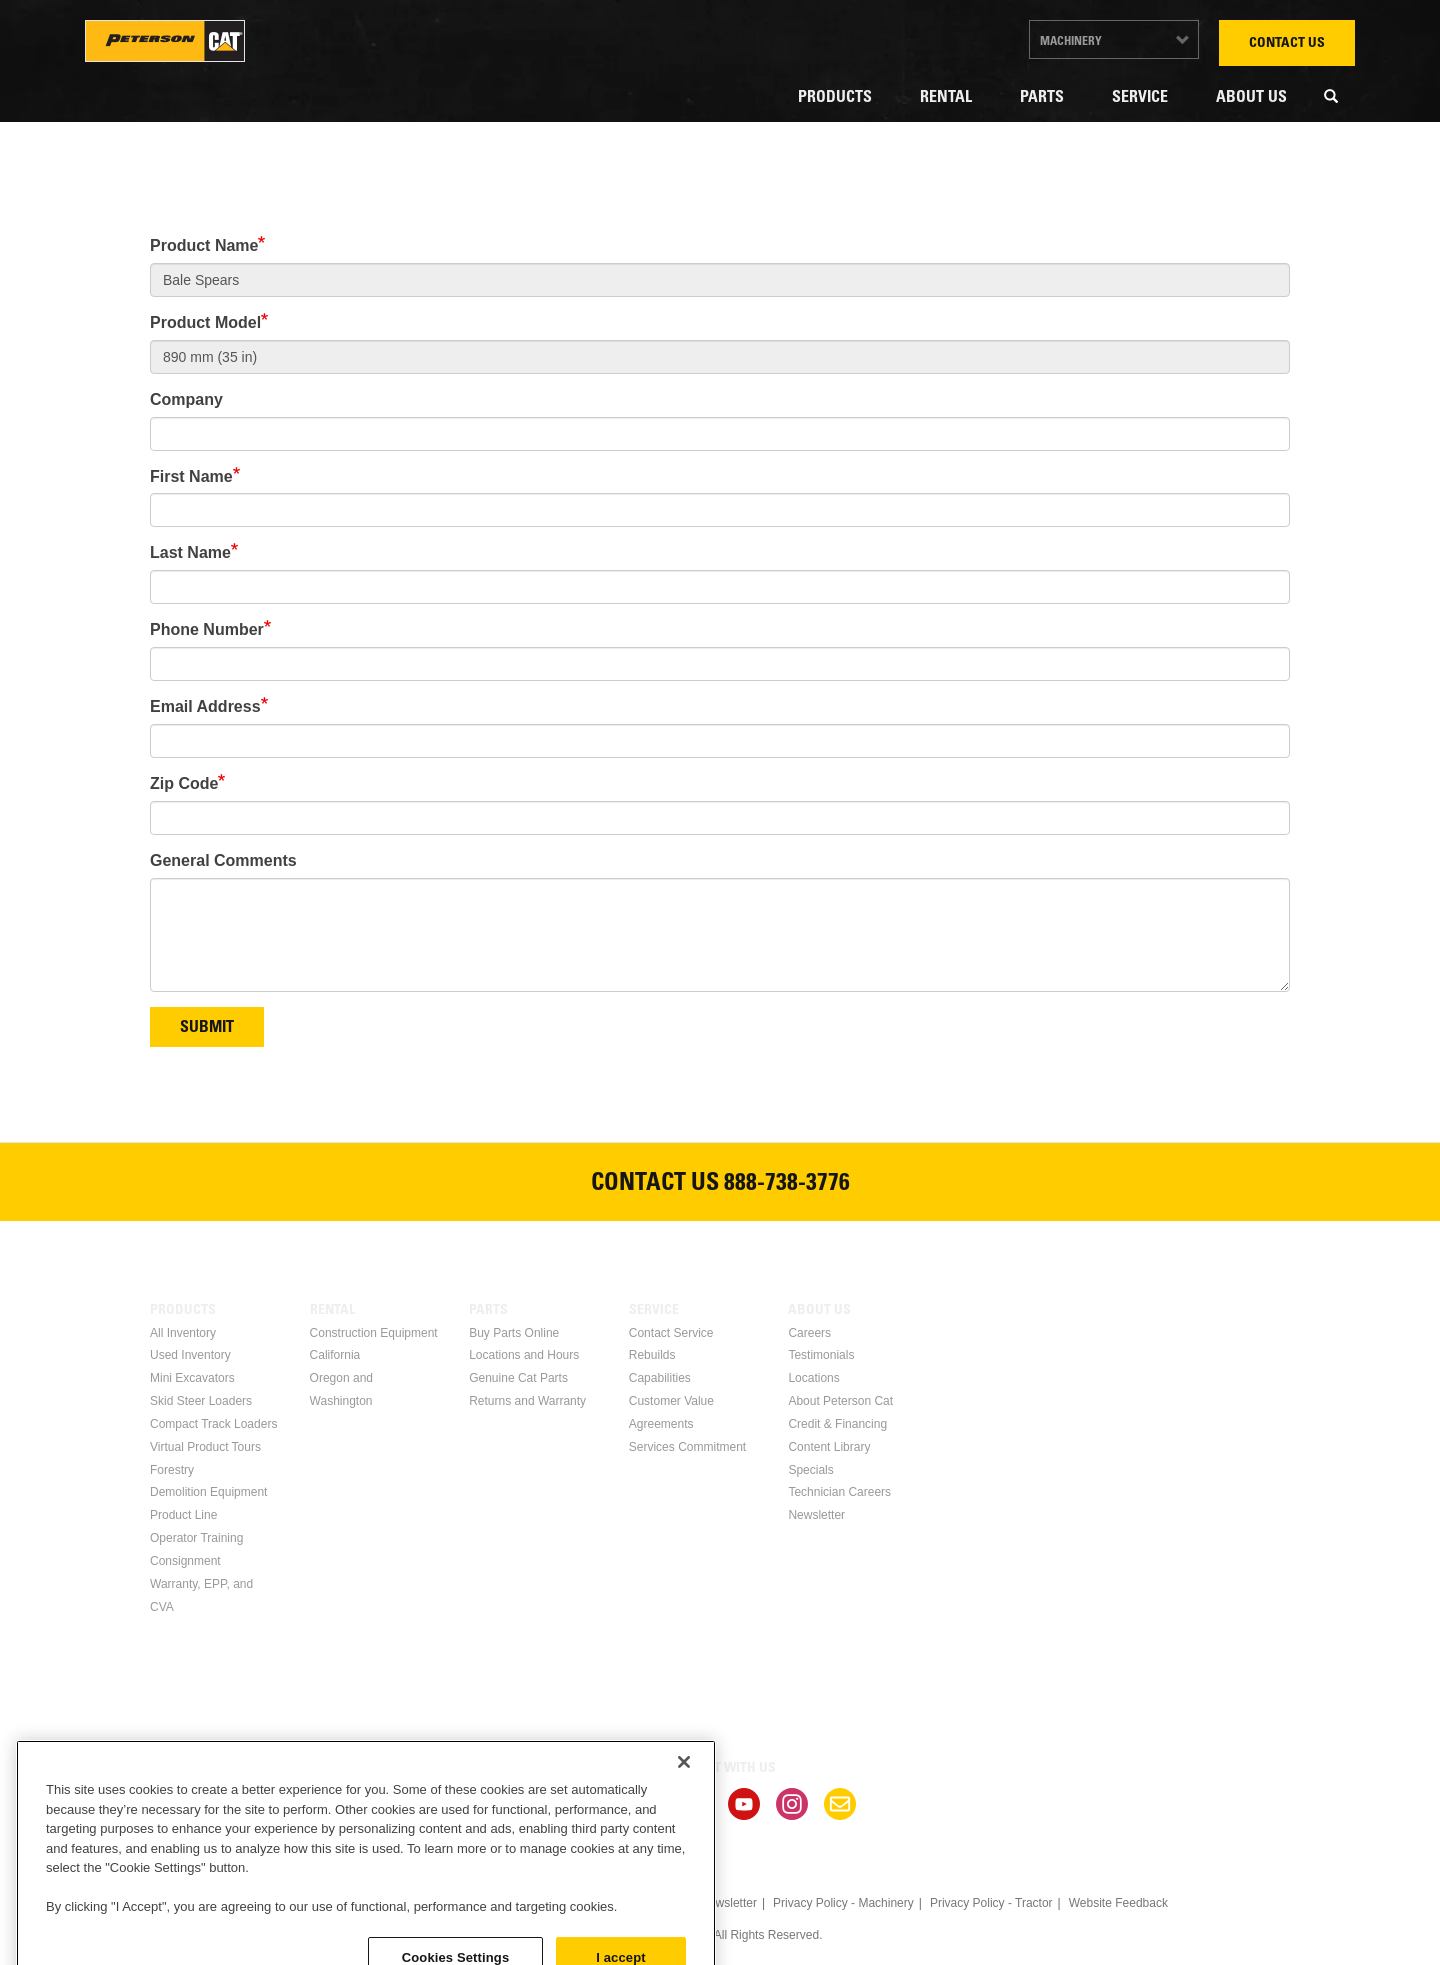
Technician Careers (839, 1492)
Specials (810, 1470)
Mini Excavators (192, 1378)
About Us (1251, 98)
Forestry (172, 1470)
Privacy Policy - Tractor (991, 1903)
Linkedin (648, 1804)
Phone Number (207, 629)
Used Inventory (190, 1355)
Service (1140, 98)
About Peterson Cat (840, 1401)
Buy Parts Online (514, 1333)
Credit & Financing (837, 1424)
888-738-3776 (787, 1185)
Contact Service (671, 1333)
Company (186, 399)
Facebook (600, 1804)
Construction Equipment (374, 1333)
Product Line (183, 1515)
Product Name (204, 245)
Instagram (792, 1804)
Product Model (205, 322)
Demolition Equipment (208, 1492)
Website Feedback (1118, 1903)
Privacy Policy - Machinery (843, 1903)
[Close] (684, 1864)
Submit (207, 1028)
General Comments (223, 860)
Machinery (1071, 42)
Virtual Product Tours (205, 1447)
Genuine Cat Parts (518, 1378)
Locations (813, 1378)
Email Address (205, 706)
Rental (946, 98)
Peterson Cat (165, 41)
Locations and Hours (524, 1355)
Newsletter (816, 1515)
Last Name (190, 552)
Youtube (744, 1804)
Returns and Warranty (527, 1401)
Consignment (185, 1561)
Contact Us (1287, 44)
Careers (809, 1333)
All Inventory (183, 1333)
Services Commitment (687, 1447)
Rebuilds (652, 1355)
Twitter (696, 1804)
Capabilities (660, 1378)
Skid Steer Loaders (201, 1401)
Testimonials (821, 1355)
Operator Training (196, 1538)
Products (835, 98)
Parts (1042, 98)
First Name (191, 476)
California (335, 1355)
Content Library (829, 1447)
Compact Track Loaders (213, 1424)
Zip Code (184, 783)
